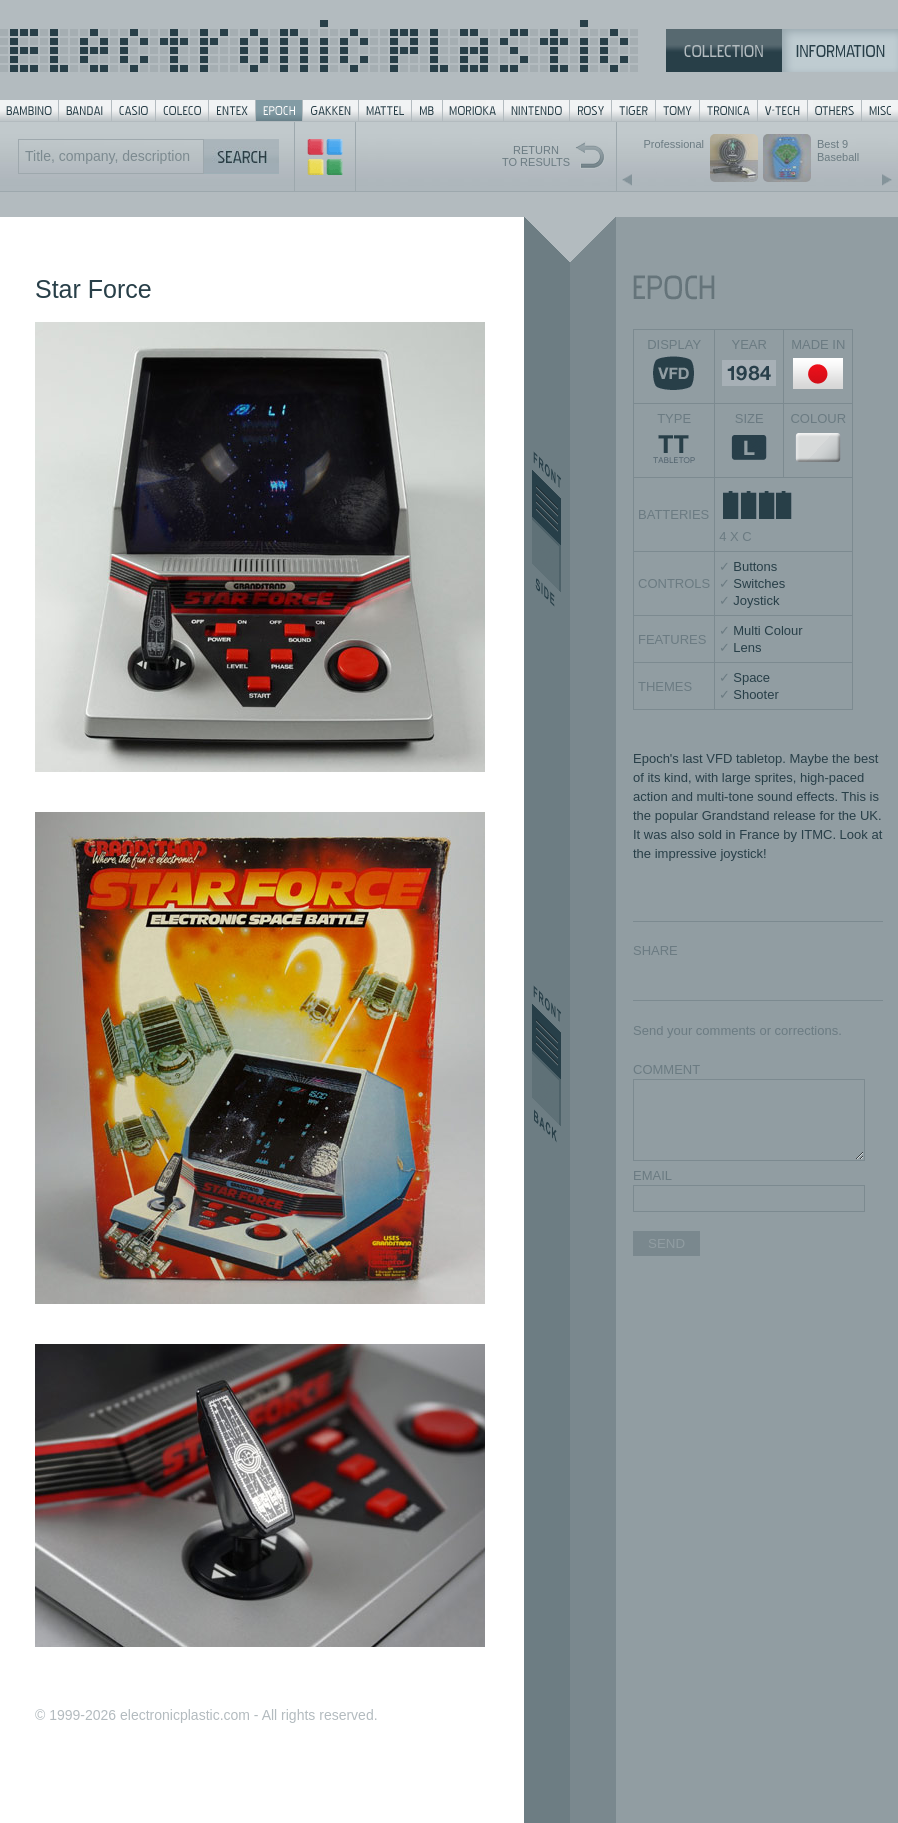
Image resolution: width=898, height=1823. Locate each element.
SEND (666, 1243)
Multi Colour (767, 630)
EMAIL (652, 1175)
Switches (759, 583)
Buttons (755, 566)
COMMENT (666, 1069)
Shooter (756, 694)
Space (751, 677)
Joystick (756, 600)
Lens (747, 647)
